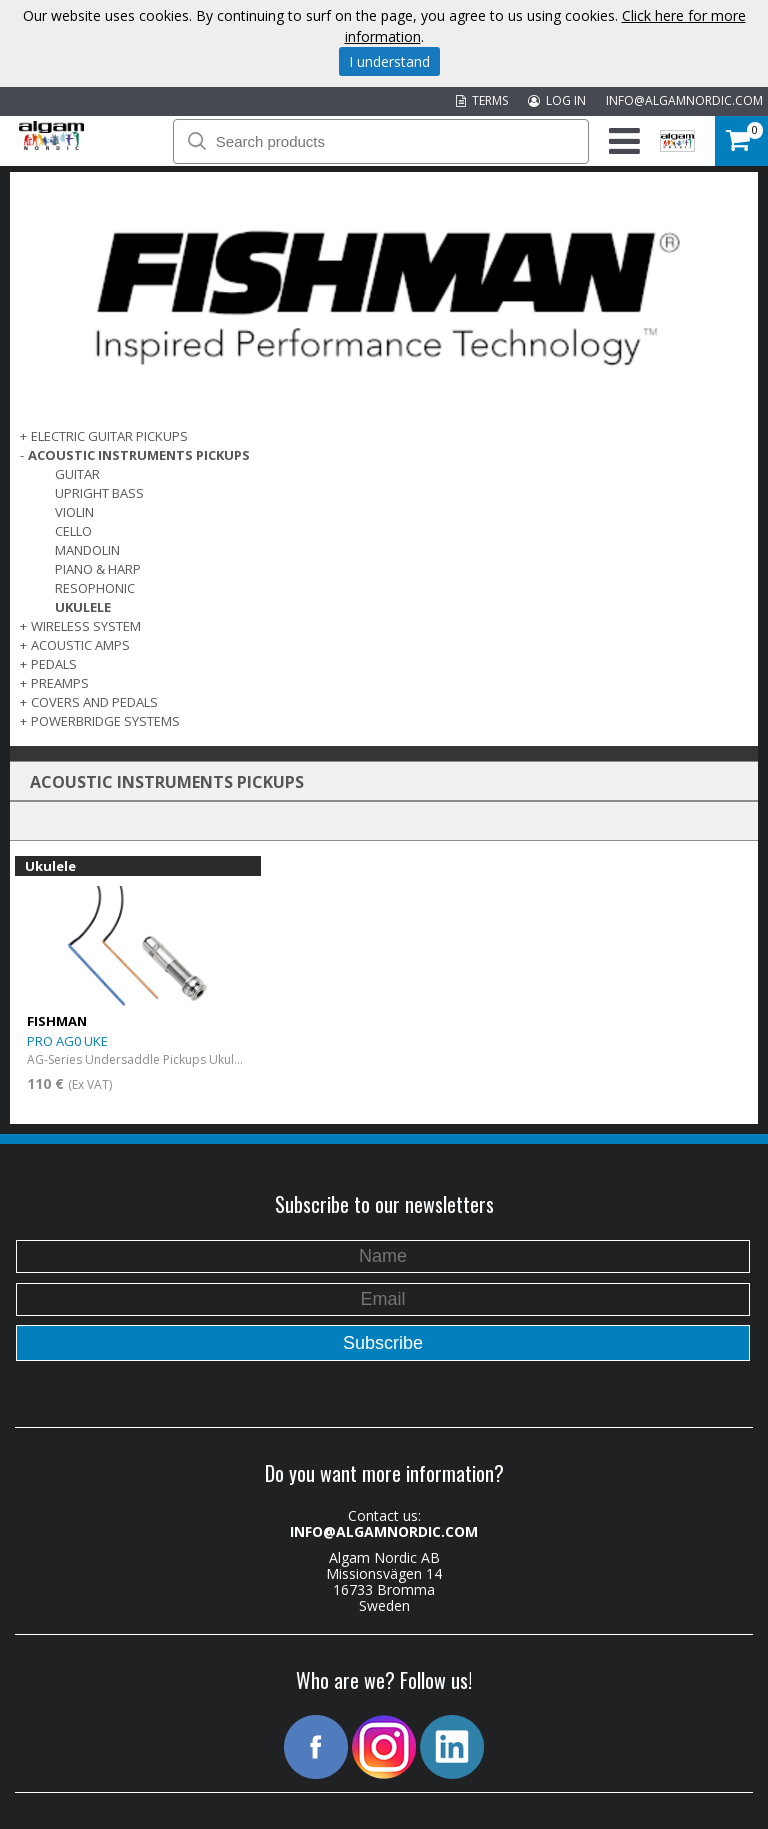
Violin (74, 512)
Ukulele (83, 607)
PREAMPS (60, 683)
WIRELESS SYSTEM (86, 626)
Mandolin (87, 550)
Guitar (77, 474)
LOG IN (557, 100)
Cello (73, 531)
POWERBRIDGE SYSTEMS (105, 721)
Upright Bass (99, 493)
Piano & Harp (98, 569)
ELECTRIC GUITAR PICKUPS (109, 436)
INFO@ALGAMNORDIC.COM (684, 100)
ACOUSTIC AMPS (80, 645)
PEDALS (54, 664)
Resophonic (95, 588)
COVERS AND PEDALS (94, 702)
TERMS (482, 100)
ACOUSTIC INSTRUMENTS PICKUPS (139, 455)
